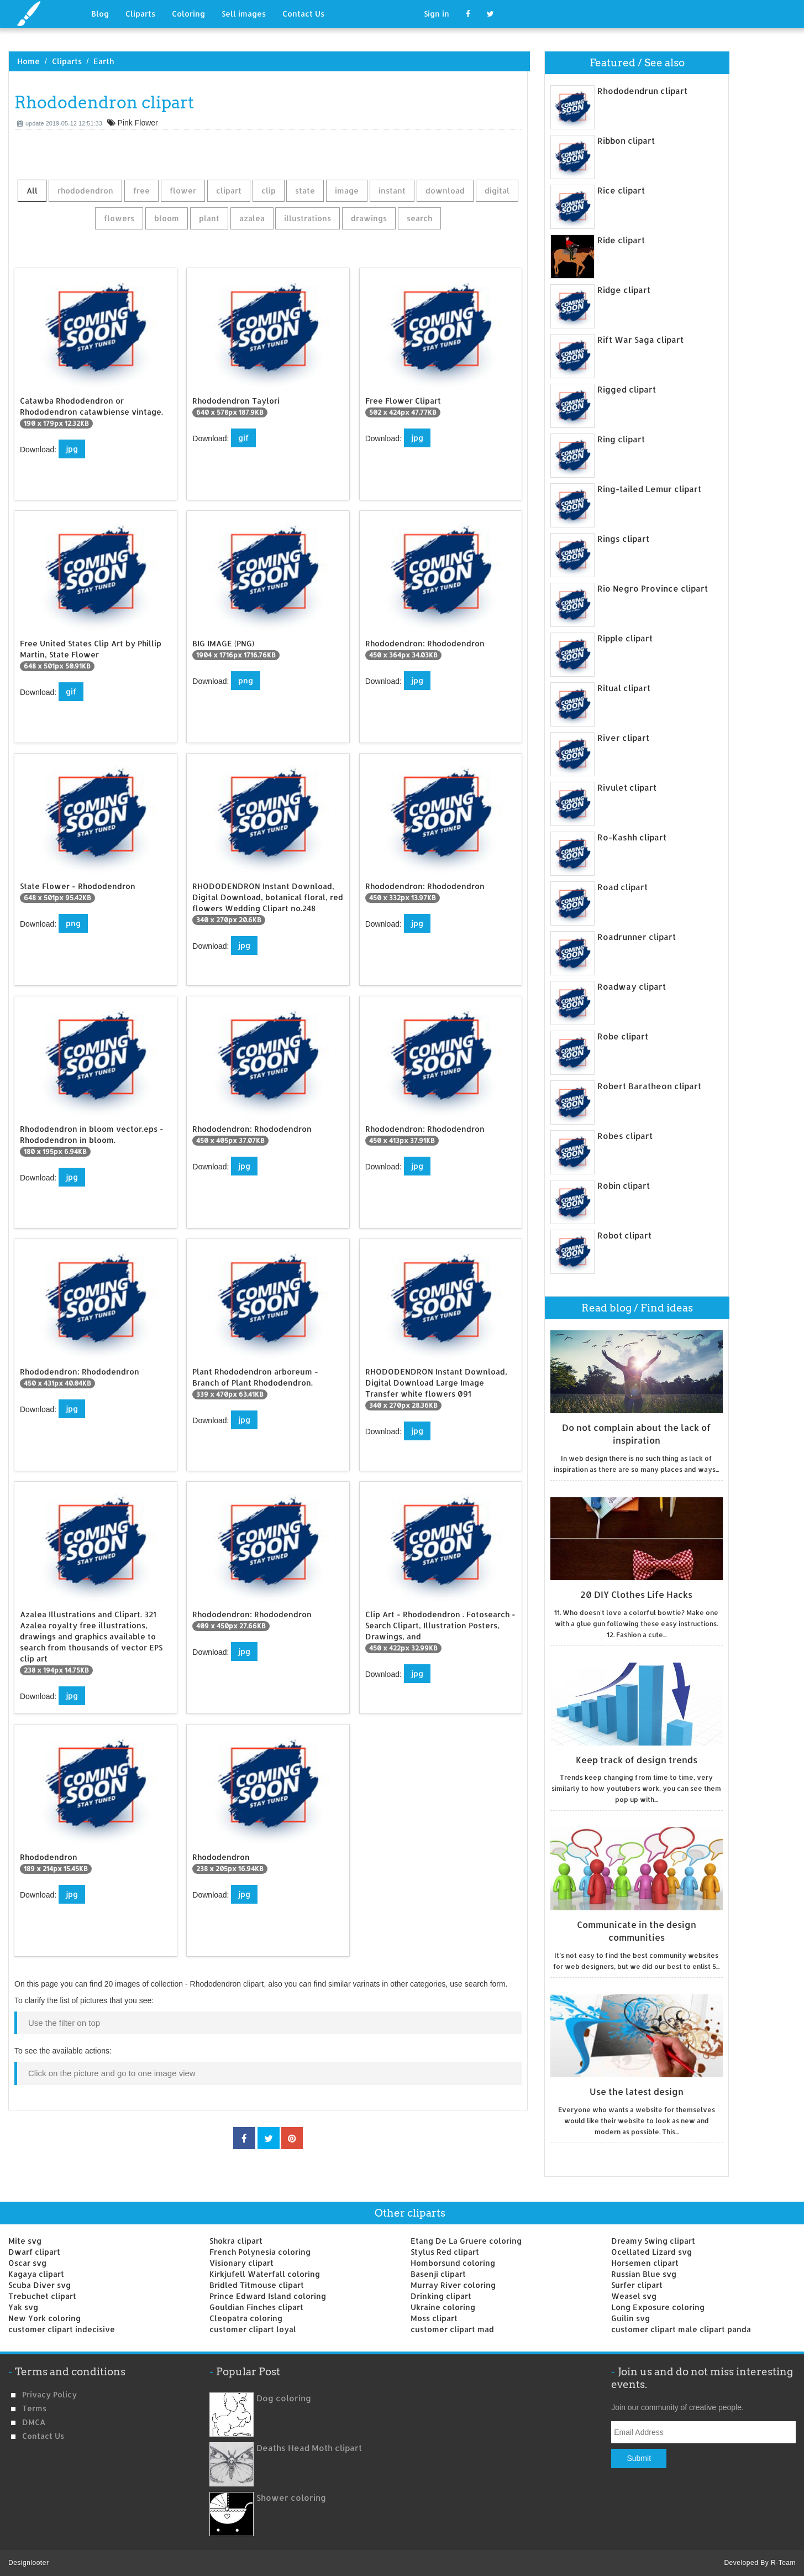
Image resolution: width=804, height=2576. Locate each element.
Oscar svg (27, 2262)
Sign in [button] (436, 13)
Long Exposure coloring (658, 2307)
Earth (103, 61)
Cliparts (140, 13)
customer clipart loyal (252, 2329)
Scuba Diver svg (39, 2285)
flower (183, 190)
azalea (252, 218)
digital (497, 190)
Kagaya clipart (36, 2274)
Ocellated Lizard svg (651, 2251)
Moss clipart (434, 2318)
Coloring (188, 13)
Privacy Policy (49, 2394)
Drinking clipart (441, 2296)
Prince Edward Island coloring (267, 2296)
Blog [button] (100, 13)
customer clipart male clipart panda (681, 2329)
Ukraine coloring (443, 2307)
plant (209, 218)
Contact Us (303, 13)
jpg (72, 448)
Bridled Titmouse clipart (256, 2285)
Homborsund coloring (453, 2262)
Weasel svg (633, 2296)
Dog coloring (283, 2398)
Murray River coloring (453, 2285)
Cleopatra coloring (245, 2318)
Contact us (43, 2436)
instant (392, 190)
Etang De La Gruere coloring (466, 2240)
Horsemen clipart (645, 2262)
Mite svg (24, 2240)
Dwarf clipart (34, 2251)
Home (28, 61)
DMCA (33, 2422)
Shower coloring (291, 2498)
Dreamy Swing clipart (653, 2240)
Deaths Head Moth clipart (309, 2448)
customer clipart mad (452, 2329)
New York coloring (44, 2318)
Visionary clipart (241, 2262)
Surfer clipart (637, 2285)
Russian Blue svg (643, 2274)
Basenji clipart (438, 2274)
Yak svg (23, 2307)
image (347, 190)
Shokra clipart (235, 2240)
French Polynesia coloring (260, 2251)
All (32, 190)
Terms (34, 2408)
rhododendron (85, 190)
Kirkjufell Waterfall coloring (264, 2274)
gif (243, 437)
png (245, 680)
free (141, 190)
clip (268, 190)
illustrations (307, 218)
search (419, 218)
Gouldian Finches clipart (256, 2307)
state (305, 190)
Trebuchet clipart (42, 2296)
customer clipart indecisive (61, 2329)
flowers (119, 218)
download (445, 190)
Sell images (244, 13)
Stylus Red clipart (445, 2251)
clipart (228, 190)
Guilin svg (630, 2318)
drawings (369, 218)
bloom (166, 218)
